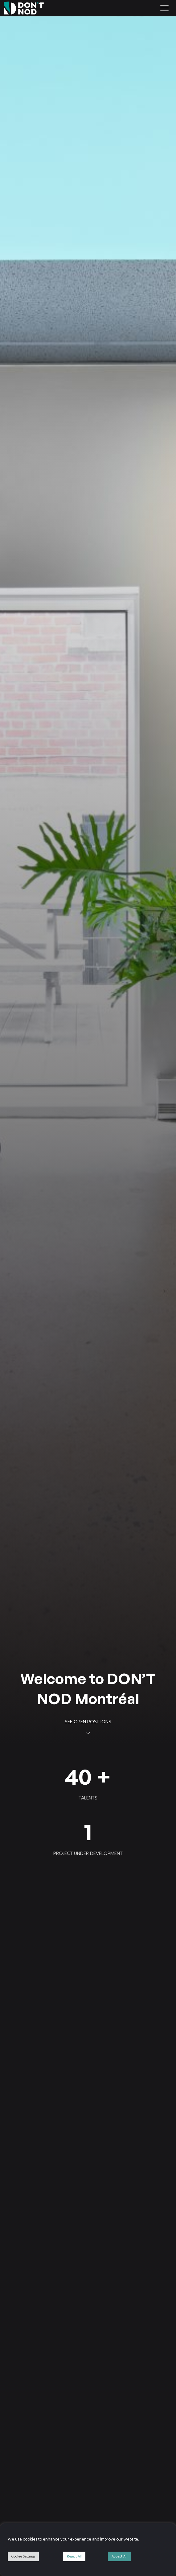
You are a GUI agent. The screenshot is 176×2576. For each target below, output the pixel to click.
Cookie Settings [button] (23, 2556)
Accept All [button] (119, 2556)
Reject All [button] (74, 2556)
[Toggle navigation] (164, 8)
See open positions (88, 1726)
